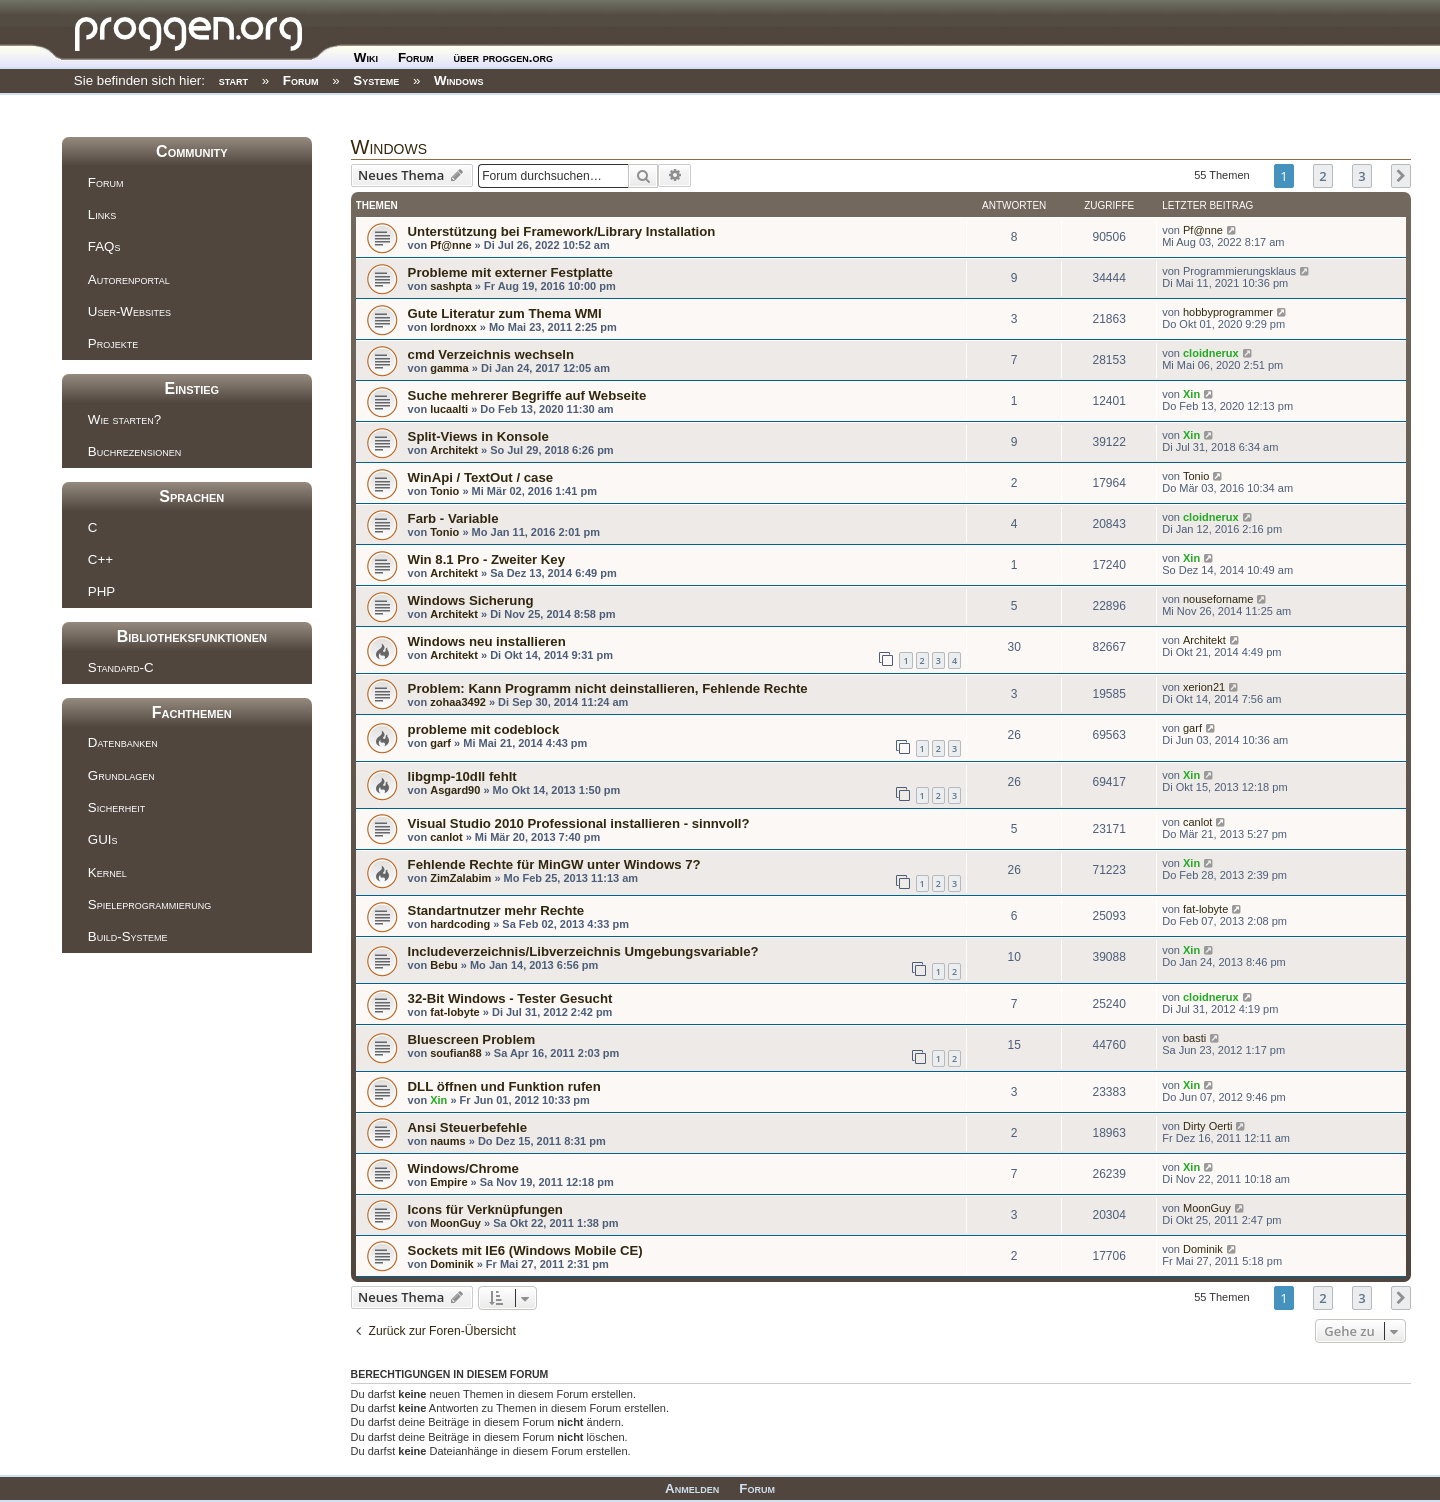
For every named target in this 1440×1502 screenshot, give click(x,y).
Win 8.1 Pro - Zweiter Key (486, 559)
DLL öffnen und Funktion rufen (504, 1086)
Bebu (444, 965)
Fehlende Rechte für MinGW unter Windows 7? (554, 864)
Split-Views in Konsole (478, 436)
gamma (449, 368)
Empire (448, 1182)
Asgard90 (455, 790)
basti (1194, 1038)
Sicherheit (116, 807)
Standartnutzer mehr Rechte (496, 910)
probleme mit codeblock (484, 729)
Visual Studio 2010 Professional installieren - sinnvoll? (579, 823)
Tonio (444, 491)
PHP (101, 591)
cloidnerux (1211, 353)
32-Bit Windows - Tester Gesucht (510, 998)
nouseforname (1218, 599)
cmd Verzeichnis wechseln (491, 354)
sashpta (451, 286)
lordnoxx (453, 327)
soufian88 (455, 1053)
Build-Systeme (128, 936)
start (233, 80)
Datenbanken (123, 742)
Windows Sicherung (471, 600)
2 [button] (1322, 176)
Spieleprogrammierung (149, 904)
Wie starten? (124, 419)
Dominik (451, 1264)
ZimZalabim (460, 878)
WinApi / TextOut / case (480, 477)
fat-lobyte (1205, 909)
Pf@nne (450, 245)
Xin (1191, 394)
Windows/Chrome (463, 1168)
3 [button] (1361, 176)
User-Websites (129, 311)
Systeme (376, 80)
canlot (446, 837)
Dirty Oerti (1208, 1126)
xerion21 (1204, 687)
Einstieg (191, 388)
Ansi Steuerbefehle (467, 1127)
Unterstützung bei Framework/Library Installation (562, 231)
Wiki (366, 57)
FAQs (104, 246)
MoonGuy (455, 1223)
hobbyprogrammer (1228, 312)
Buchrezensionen (134, 451)
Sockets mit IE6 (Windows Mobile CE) (525, 1250)
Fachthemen (192, 712)
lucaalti (449, 409)
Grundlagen (121, 775)
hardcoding (460, 924)
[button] (1401, 176)
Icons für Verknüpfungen (485, 1209)
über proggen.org (503, 57)
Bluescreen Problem (472, 1039)
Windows (459, 80)
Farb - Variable (453, 518)
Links (102, 214)
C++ (100, 559)
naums (447, 1141)
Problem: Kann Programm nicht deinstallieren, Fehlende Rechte (608, 688)
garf (440, 743)
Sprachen (191, 496)
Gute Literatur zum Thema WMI (505, 313)
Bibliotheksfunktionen (192, 636)
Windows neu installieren (487, 641)
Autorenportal (129, 279)
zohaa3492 (458, 702)
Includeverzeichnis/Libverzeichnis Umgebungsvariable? (583, 951)
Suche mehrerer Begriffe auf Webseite (527, 395)
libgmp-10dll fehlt (462, 776)
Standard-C (121, 667)
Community (191, 151)
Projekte (113, 343)
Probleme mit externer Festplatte (510, 272)
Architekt (454, 450)
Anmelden (692, 1488)
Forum (416, 57)
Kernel (107, 872)
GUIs (103, 839)
